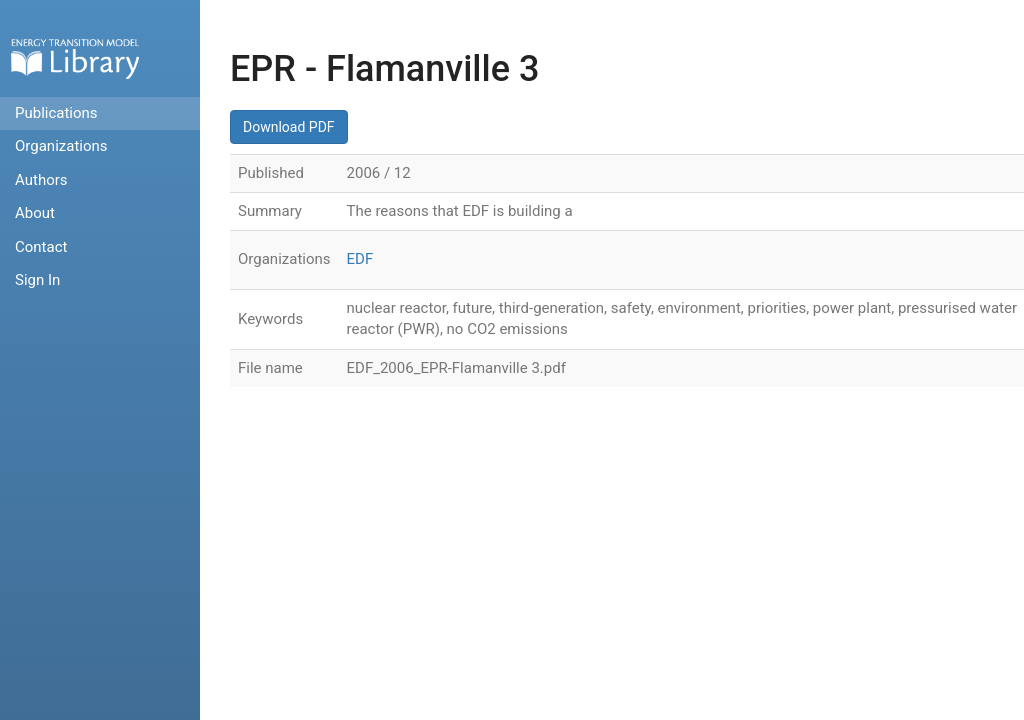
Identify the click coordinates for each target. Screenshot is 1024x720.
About (35, 213)
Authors (41, 180)
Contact (41, 247)
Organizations (61, 146)
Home (75, 58)
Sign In (37, 280)
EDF (360, 259)
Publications (56, 113)
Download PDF (289, 127)
